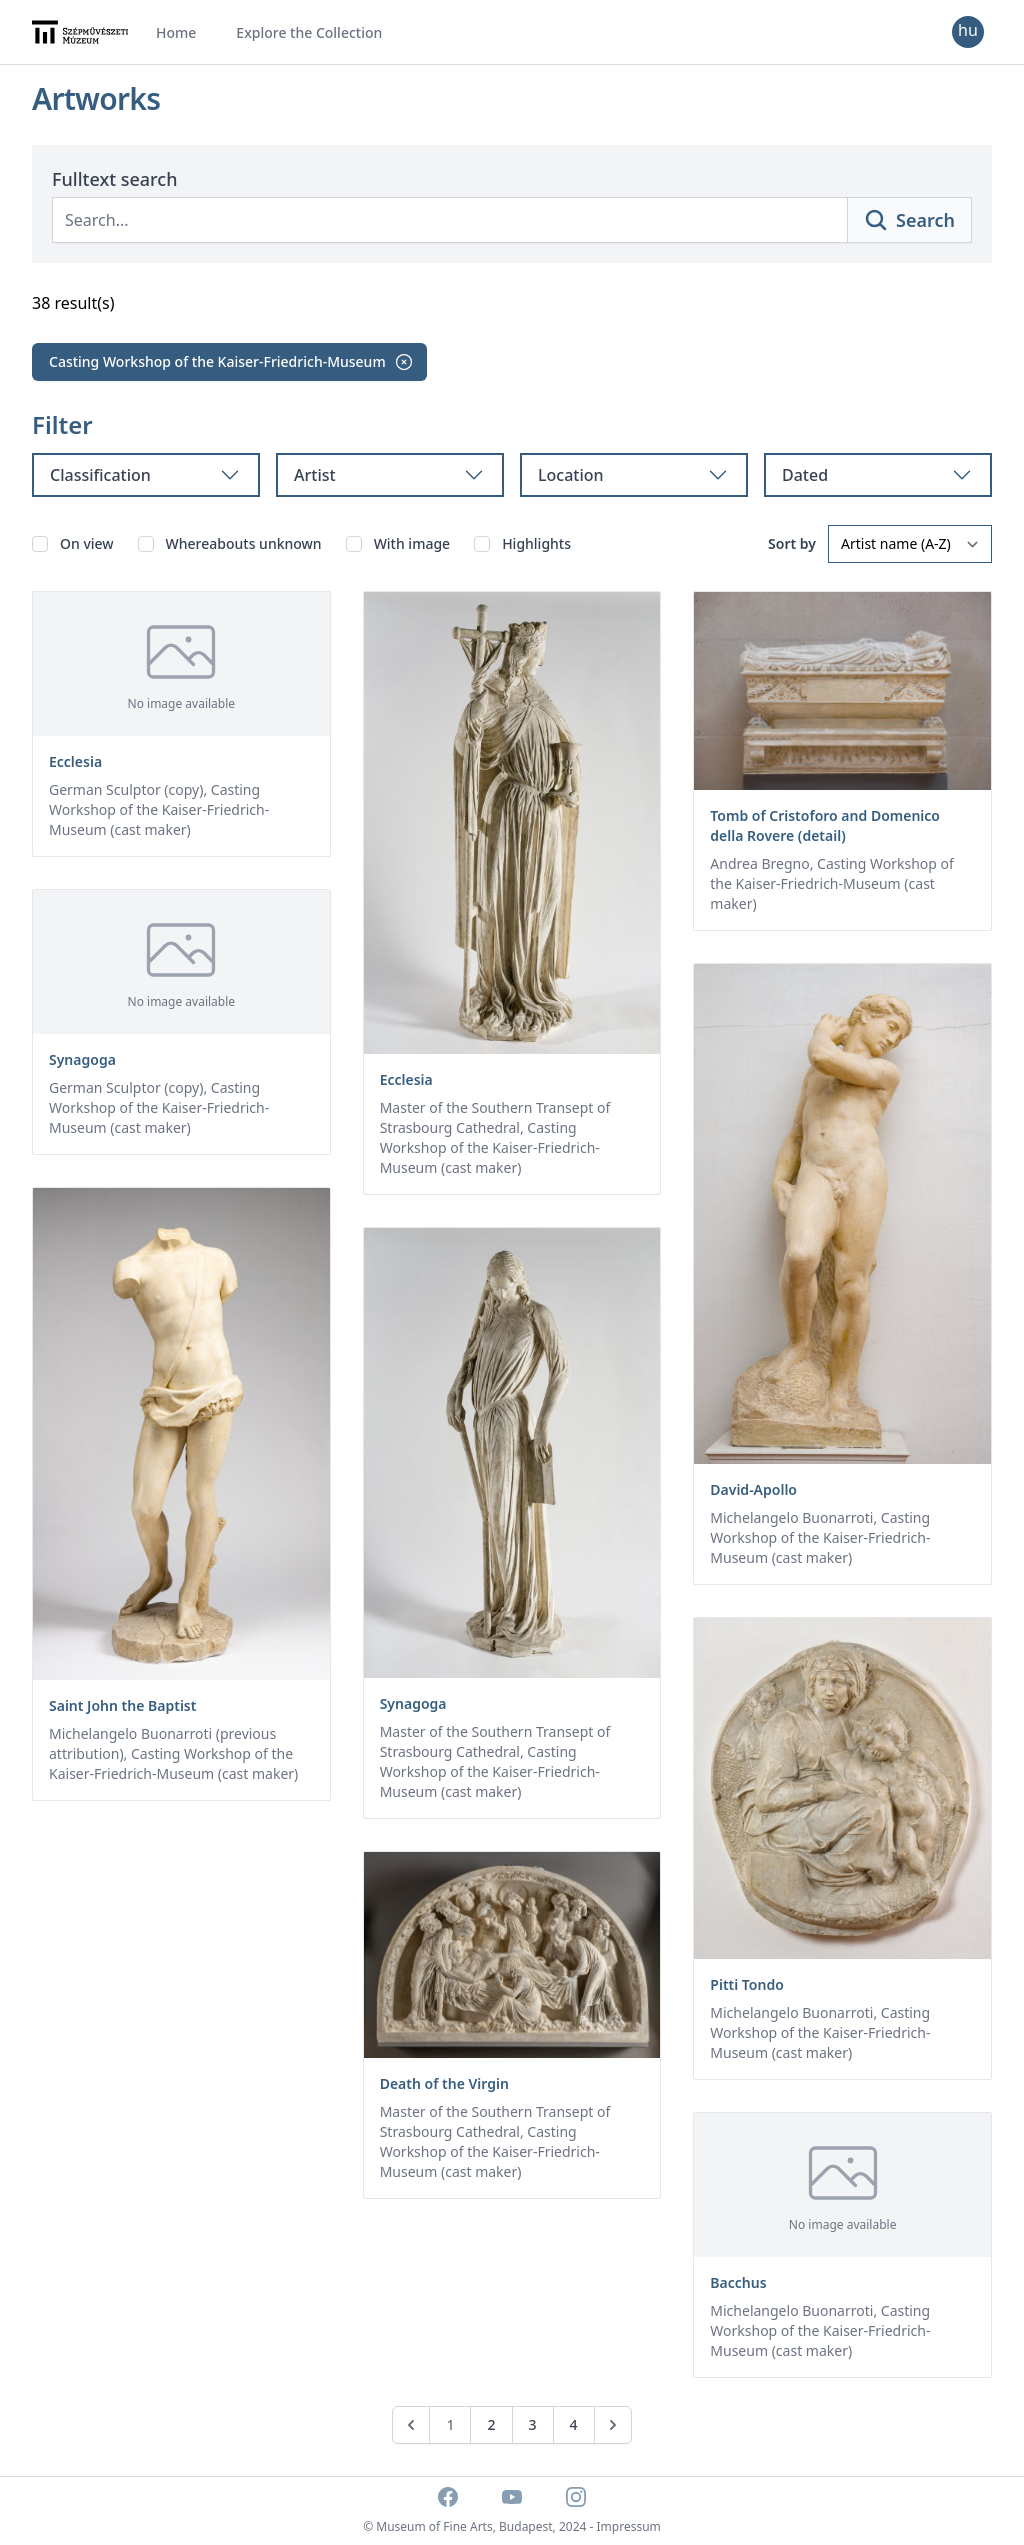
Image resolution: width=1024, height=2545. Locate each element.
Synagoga (82, 1059)
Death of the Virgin (444, 2083)
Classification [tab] (146, 475)
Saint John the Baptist (122, 1705)
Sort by (792, 543)
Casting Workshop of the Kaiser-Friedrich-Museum (231, 362)
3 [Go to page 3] (533, 2424)
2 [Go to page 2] (491, 2424)
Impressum (629, 2526)
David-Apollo (753, 1489)
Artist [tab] (390, 475)
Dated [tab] (878, 475)
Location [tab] (634, 475)
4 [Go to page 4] (574, 2424)
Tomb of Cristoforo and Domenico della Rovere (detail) (825, 825)
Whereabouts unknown (244, 543)
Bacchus (738, 2282)
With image (412, 543)
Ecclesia (75, 761)
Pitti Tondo (747, 1984)
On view (87, 543)
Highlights (536, 543)
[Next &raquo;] (613, 2425)
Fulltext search (114, 179)
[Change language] (968, 32)
